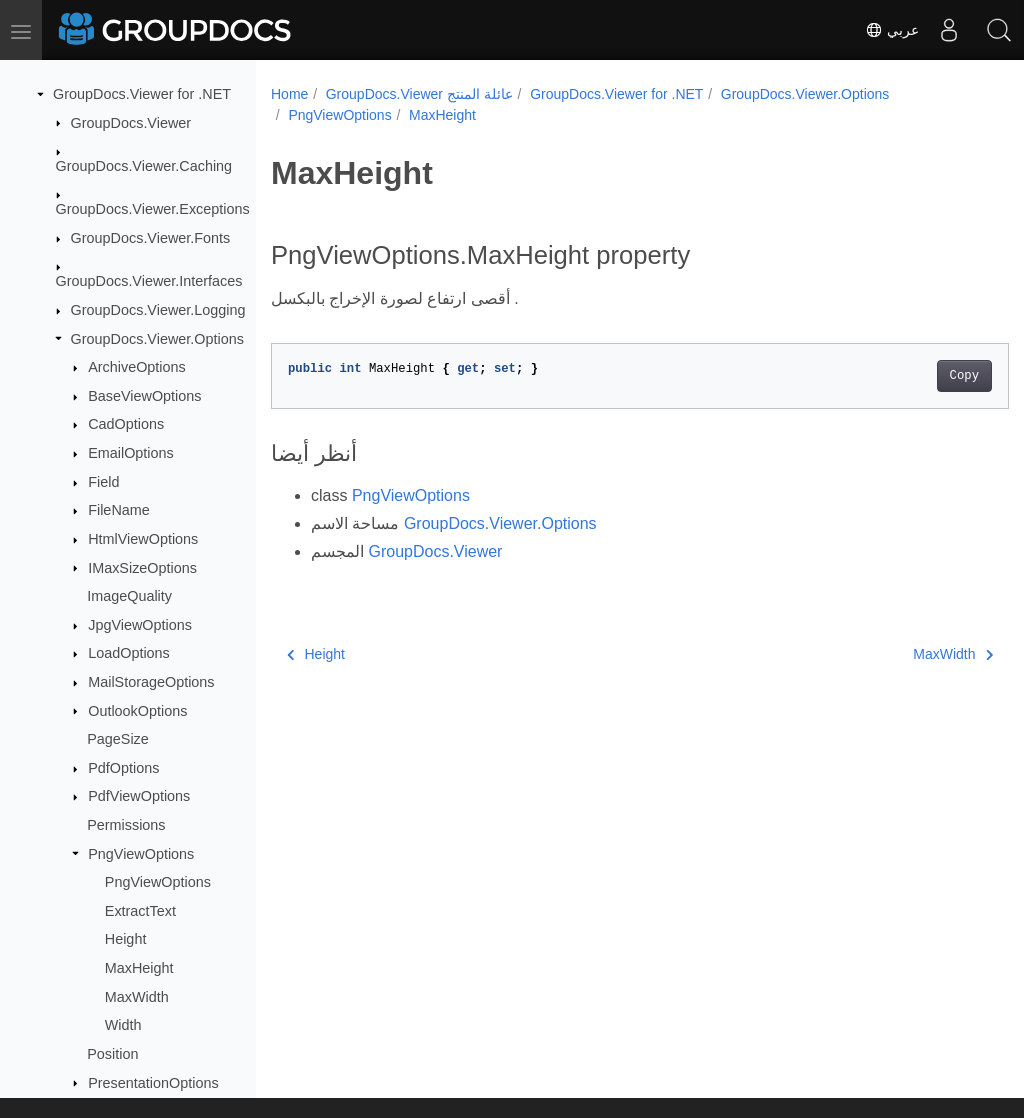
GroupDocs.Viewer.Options (157, 339)
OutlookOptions (137, 711)
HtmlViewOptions (143, 539)
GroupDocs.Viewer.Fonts (151, 238)
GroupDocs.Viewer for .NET (142, 94)
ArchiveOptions (137, 367)
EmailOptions (131, 453)
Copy (912, 376)
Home (289, 94)
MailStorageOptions (151, 682)
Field (103, 482)
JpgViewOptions (140, 625)
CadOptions (126, 424)
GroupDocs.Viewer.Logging (158, 310)
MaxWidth (137, 997)
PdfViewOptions (139, 796)
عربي (892, 30)
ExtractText (140, 911)
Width (123, 1025)
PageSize (118, 739)
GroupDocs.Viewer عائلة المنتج (419, 94)
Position (112, 1054)
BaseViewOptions (144, 396)
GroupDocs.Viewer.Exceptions (153, 209)
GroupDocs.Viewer (131, 123)
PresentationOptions (153, 1083)
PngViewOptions (141, 854)
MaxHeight (139, 968)
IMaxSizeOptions (142, 568)
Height (126, 939)
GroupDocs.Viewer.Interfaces (149, 281)
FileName (119, 510)
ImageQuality (129, 596)
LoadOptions (129, 653)
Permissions (126, 825)
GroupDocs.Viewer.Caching (144, 166)
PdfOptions (123, 768)
